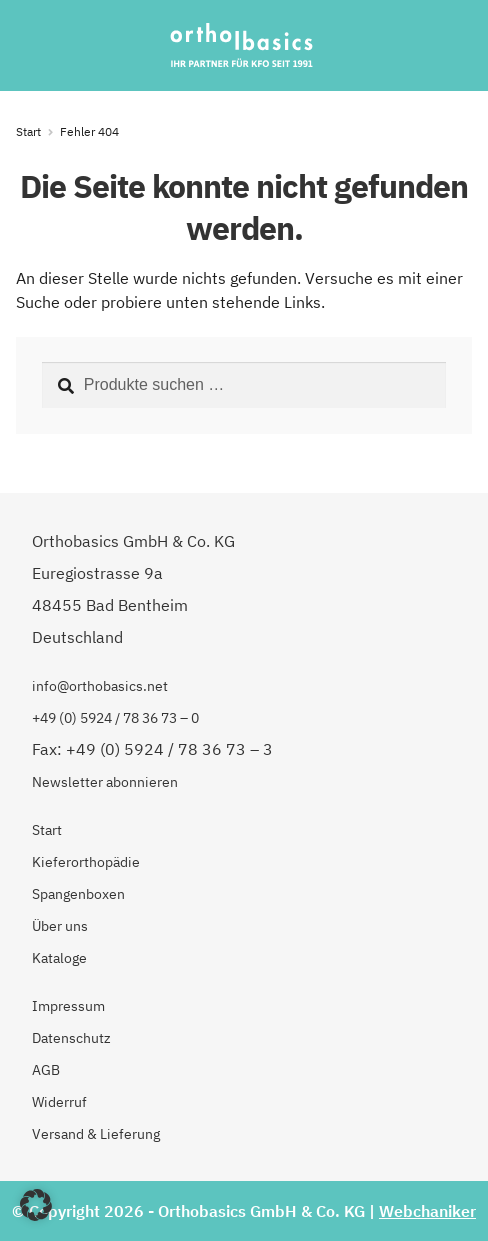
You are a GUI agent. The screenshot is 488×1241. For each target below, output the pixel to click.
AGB (46, 1070)
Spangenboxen (78, 894)
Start (28, 131)
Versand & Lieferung (96, 1134)
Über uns (60, 926)
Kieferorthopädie (86, 862)
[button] (36, 1205)
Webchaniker (427, 1211)
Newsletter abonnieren (105, 782)
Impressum (68, 1006)
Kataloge (59, 958)
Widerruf (59, 1102)
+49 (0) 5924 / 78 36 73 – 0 (115, 718)
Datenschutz (71, 1038)
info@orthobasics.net (100, 686)
